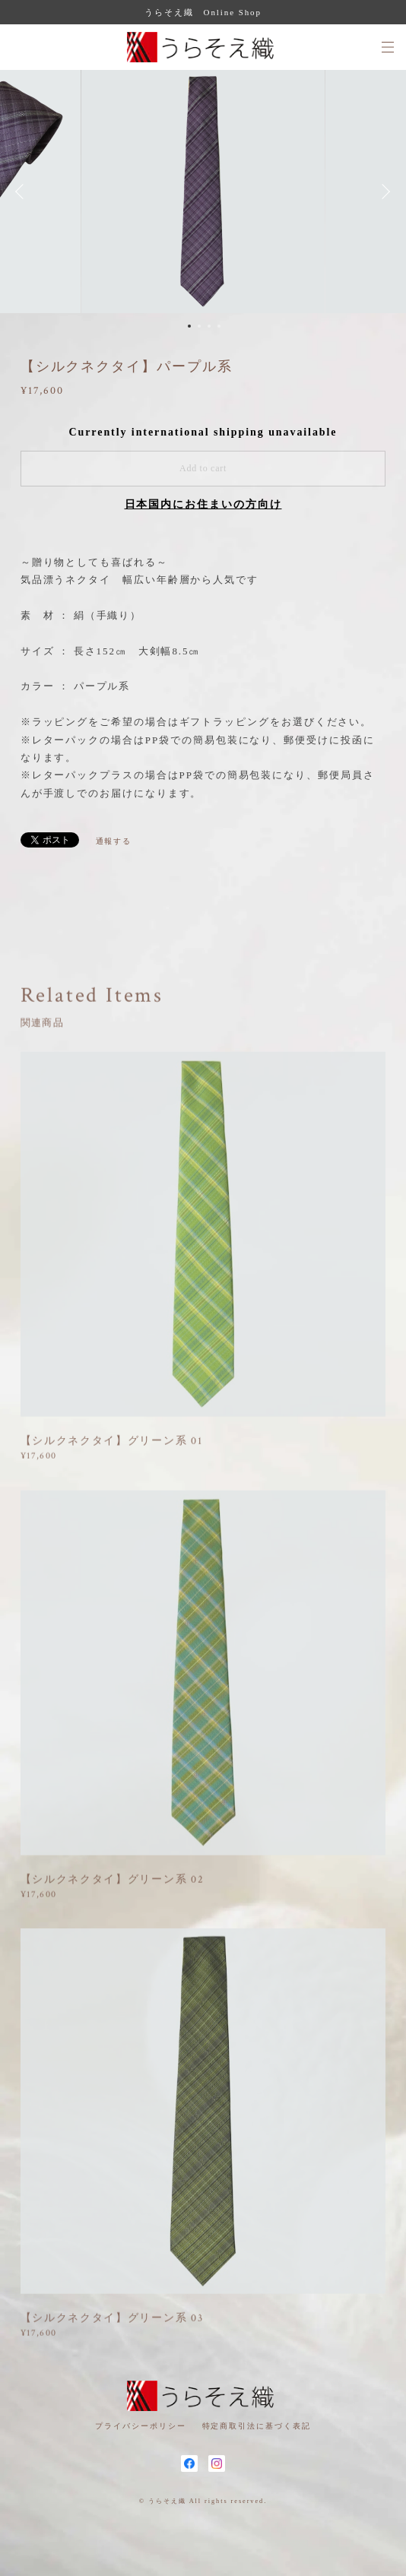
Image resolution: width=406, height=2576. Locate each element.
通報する (114, 841)
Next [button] (383, 191)
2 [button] (199, 326)
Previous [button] (22, 191)
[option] (203, 191)
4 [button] (218, 326)
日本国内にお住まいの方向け (203, 504)
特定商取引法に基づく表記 (256, 2426)
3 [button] (209, 326)
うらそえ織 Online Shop (203, 12)
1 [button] (189, 326)
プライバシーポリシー (140, 2426)
